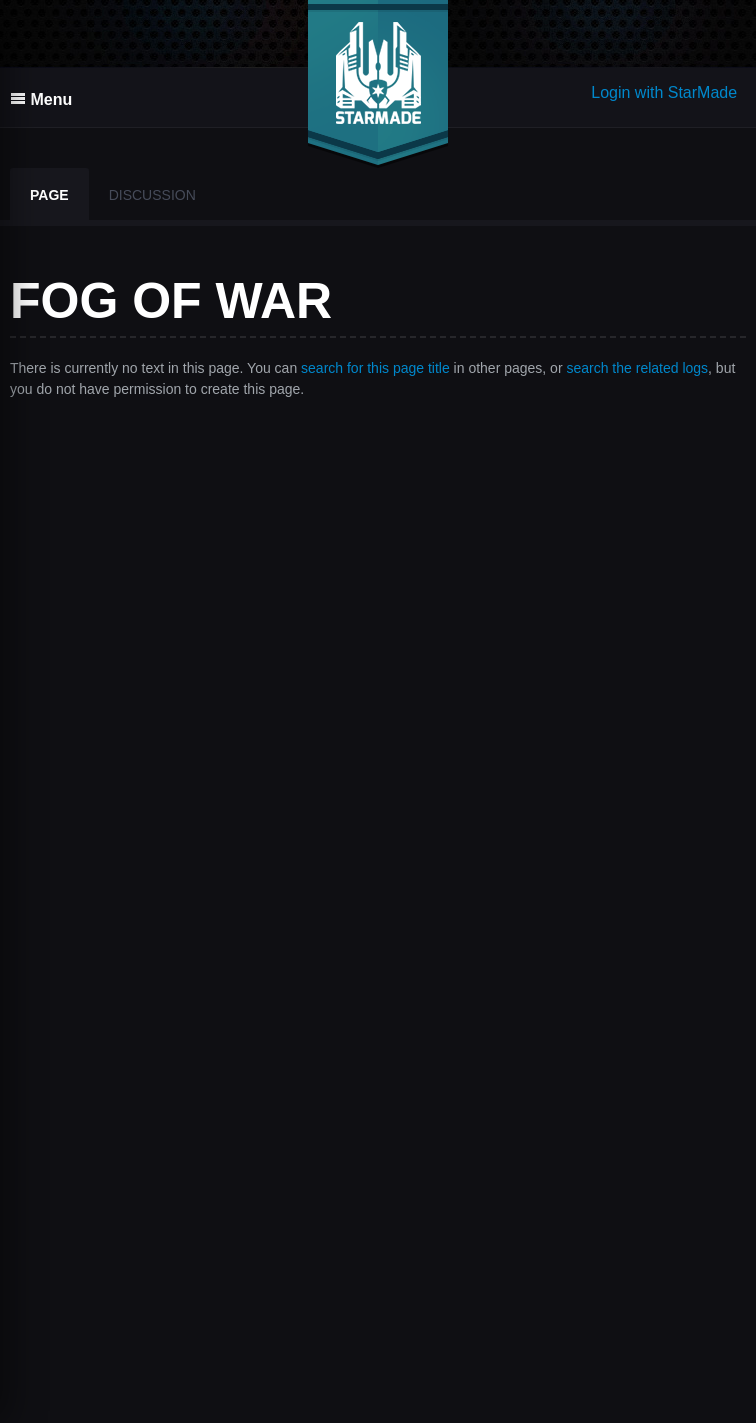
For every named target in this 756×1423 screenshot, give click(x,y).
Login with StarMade (664, 92)
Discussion (152, 195)
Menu (41, 99)
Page (49, 195)
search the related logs (637, 368)
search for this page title (375, 368)
